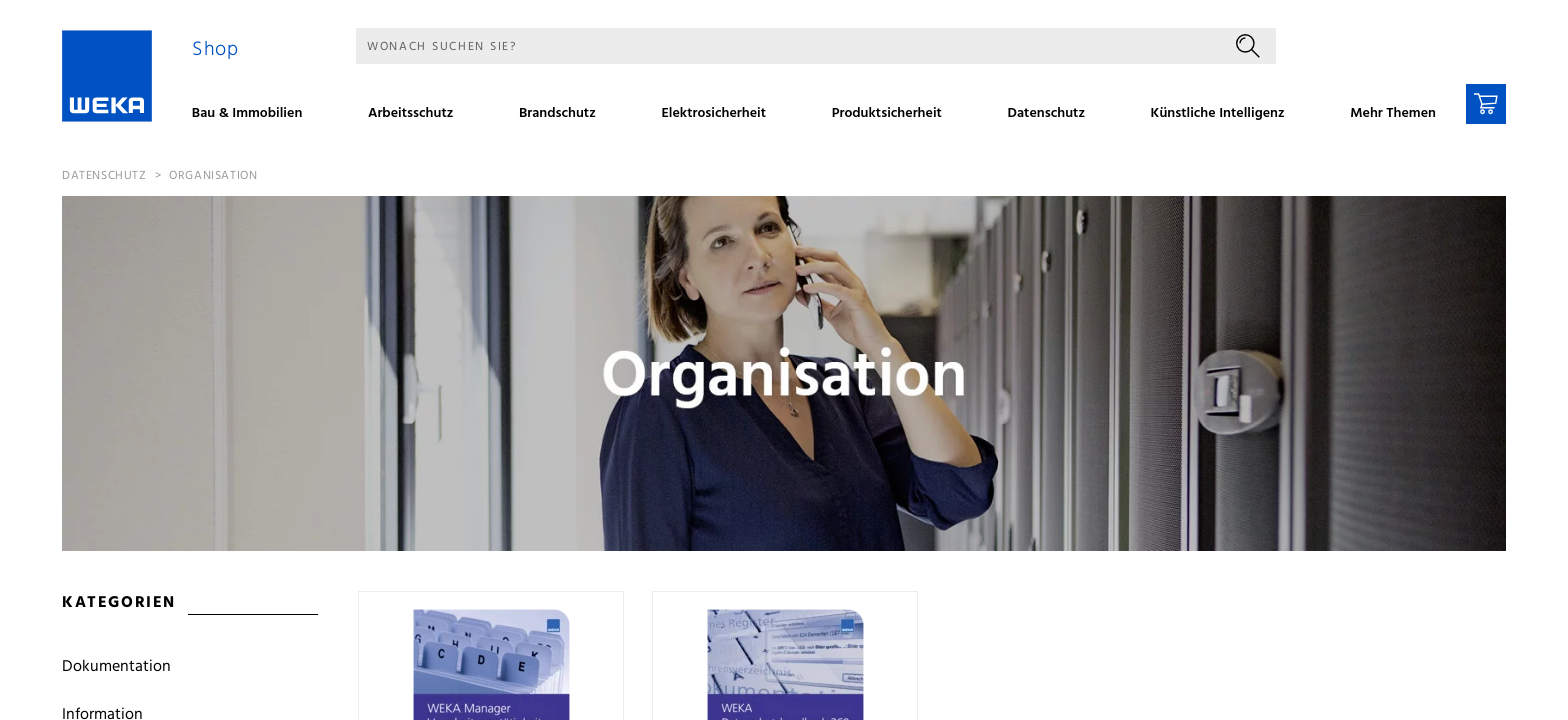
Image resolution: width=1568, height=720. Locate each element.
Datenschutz (104, 176)
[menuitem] (254, 116)
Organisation (213, 176)
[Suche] (788, 46)
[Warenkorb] (1486, 104)
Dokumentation (116, 667)
